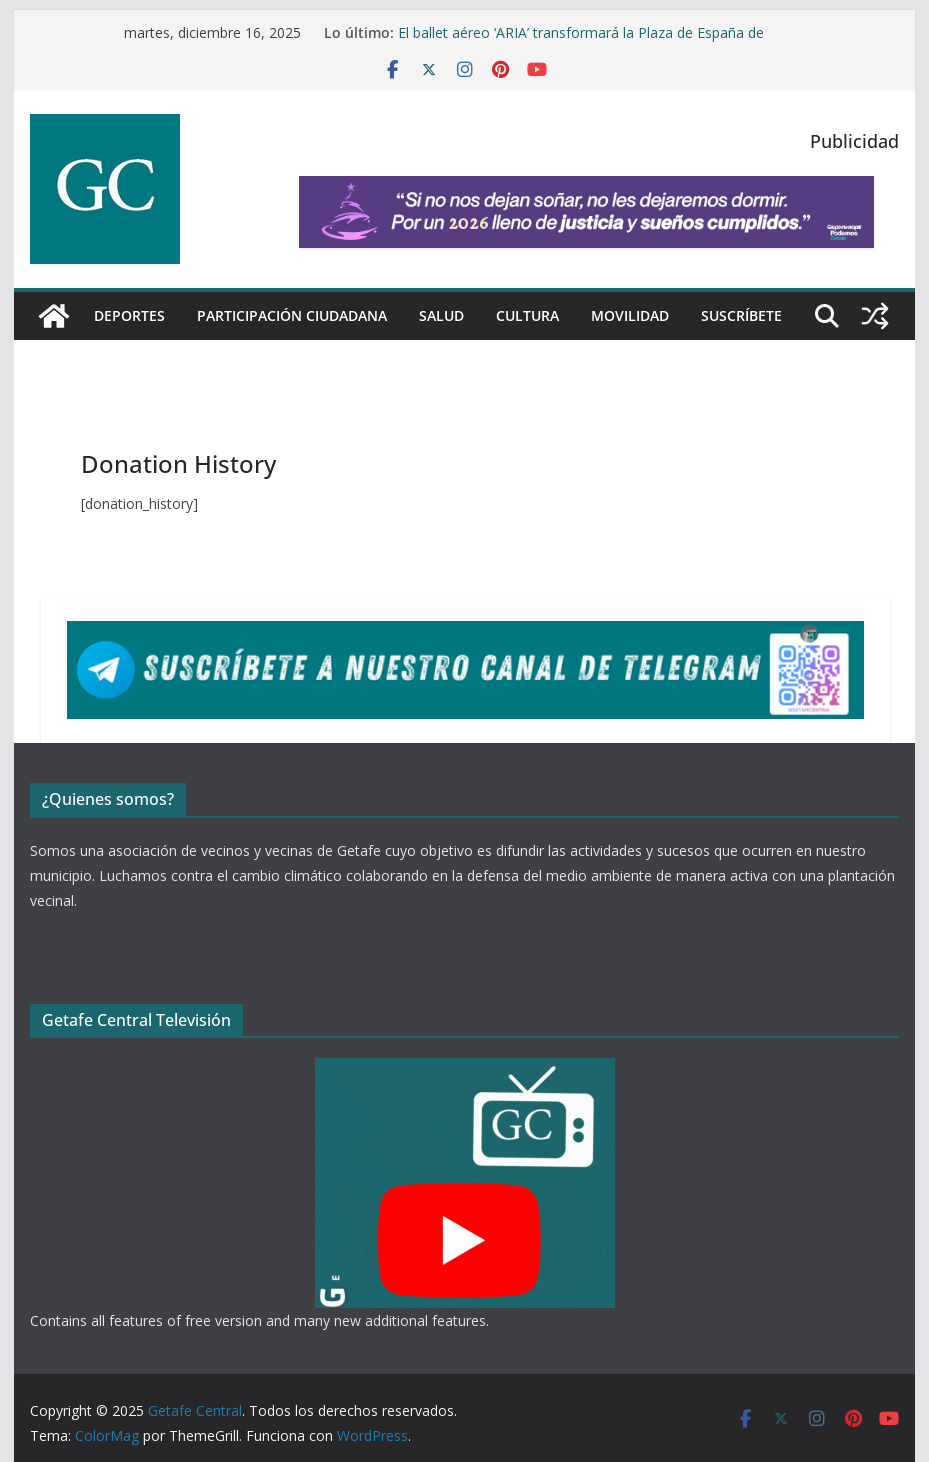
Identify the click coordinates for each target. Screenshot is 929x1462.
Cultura (527, 315)
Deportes (129, 315)
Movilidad (630, 315)
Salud (441, 315)
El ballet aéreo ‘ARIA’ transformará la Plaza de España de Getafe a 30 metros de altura (581, 42)
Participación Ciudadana (292, 315)
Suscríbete (741, 315)
